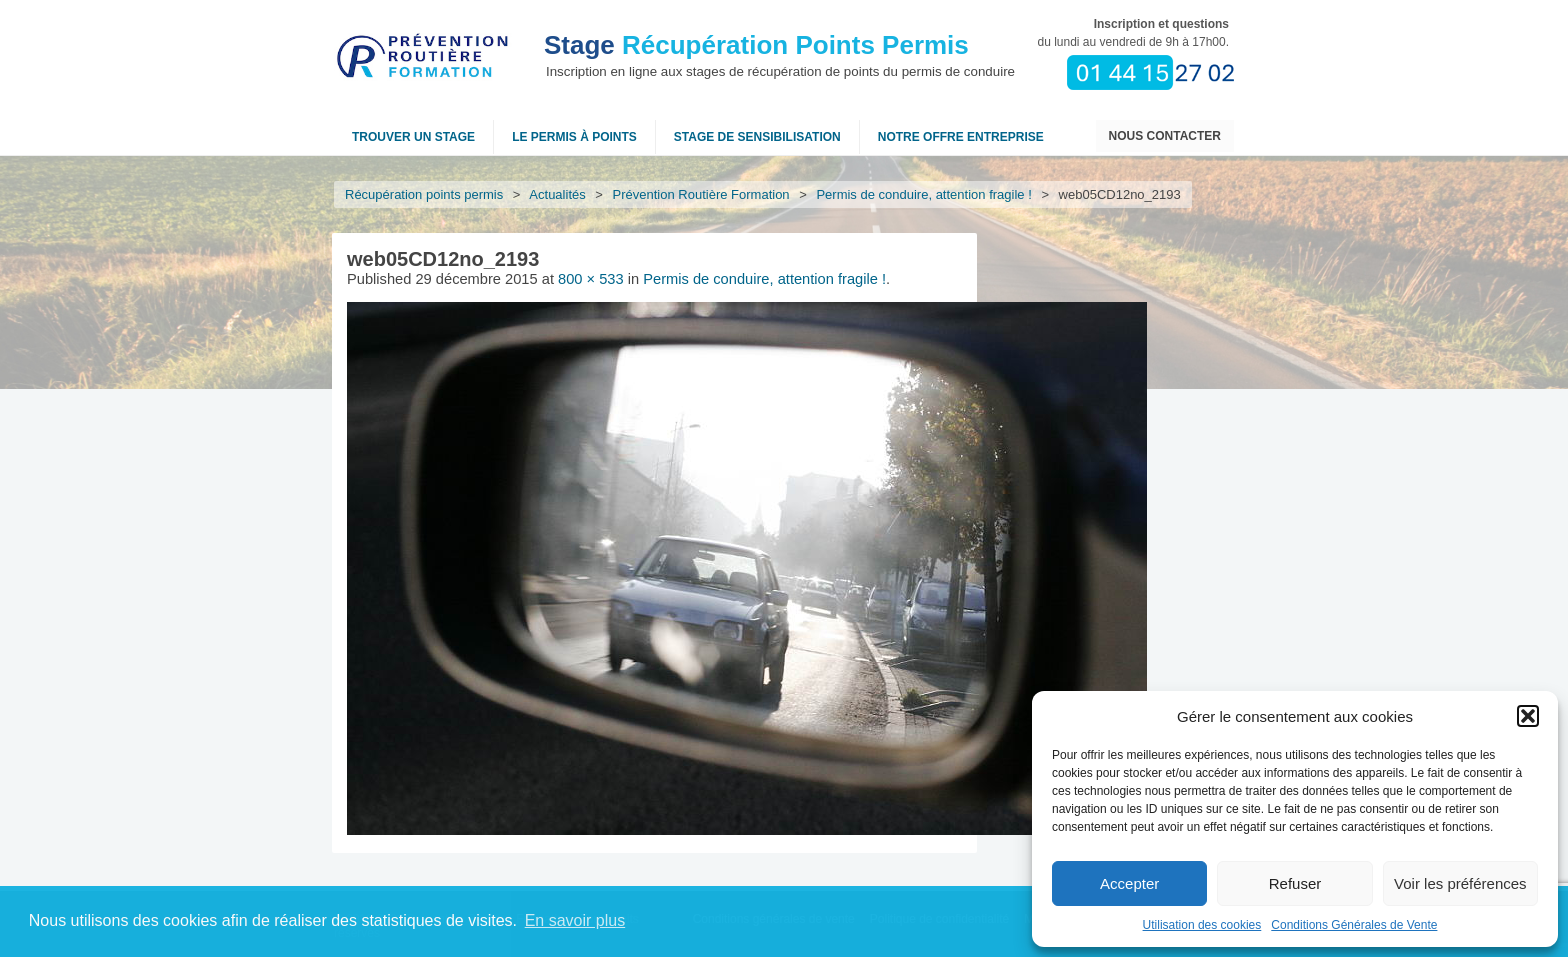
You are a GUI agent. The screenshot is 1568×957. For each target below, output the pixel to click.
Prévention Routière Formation (701, 194)
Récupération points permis (424, 194)
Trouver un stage (413, 137)
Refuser (1295, 883)
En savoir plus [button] (575, 920)
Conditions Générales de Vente (1354, 925)
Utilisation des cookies (1202, 925)
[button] (1528, 716)
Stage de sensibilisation (757, 137)
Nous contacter (1165, 136)
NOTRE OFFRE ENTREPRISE (961, 137)
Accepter (1129, 883)
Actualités (558, 194)
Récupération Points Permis (756, 45)
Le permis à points (574, 137)
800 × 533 (591, 279)
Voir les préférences (1460, 883)
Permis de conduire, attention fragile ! (924, 194)
